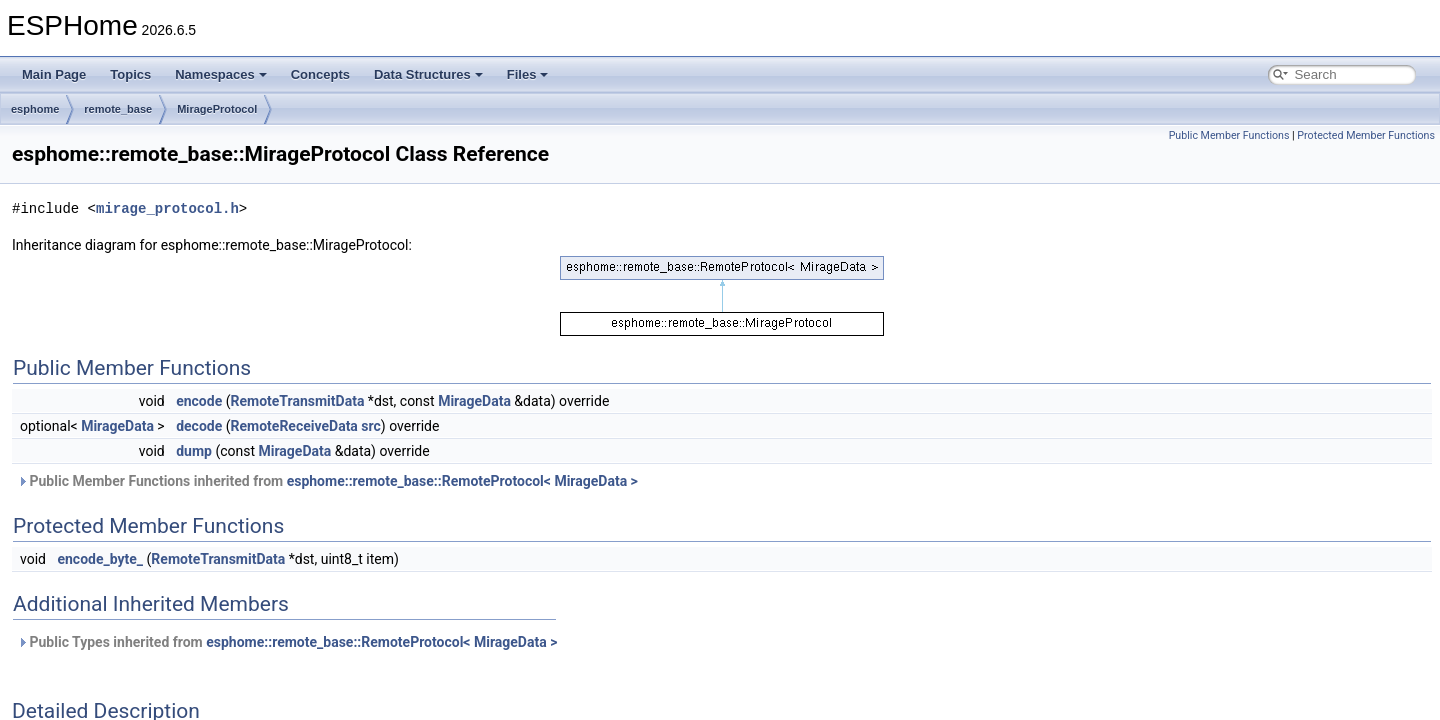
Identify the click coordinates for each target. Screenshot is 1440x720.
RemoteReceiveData (294, 426)
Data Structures (428, 74)
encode (199, 401)
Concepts (320, 74)
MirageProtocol (217, 109)
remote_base (118, 109)
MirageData (474, 401)
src (370, 426)
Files (528, 74)
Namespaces (221, 74)
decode (199, 426)
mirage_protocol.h (167, 208)
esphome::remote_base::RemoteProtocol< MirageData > (462, 481)
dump (194, 451)
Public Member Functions (1229, 135)
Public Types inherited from (287, 642)
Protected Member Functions (1366, 135)
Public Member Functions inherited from (327, 481)
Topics (130, 74)
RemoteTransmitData (297, 401)
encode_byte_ (100, 559)
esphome (35, 109)
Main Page (54, 74)
